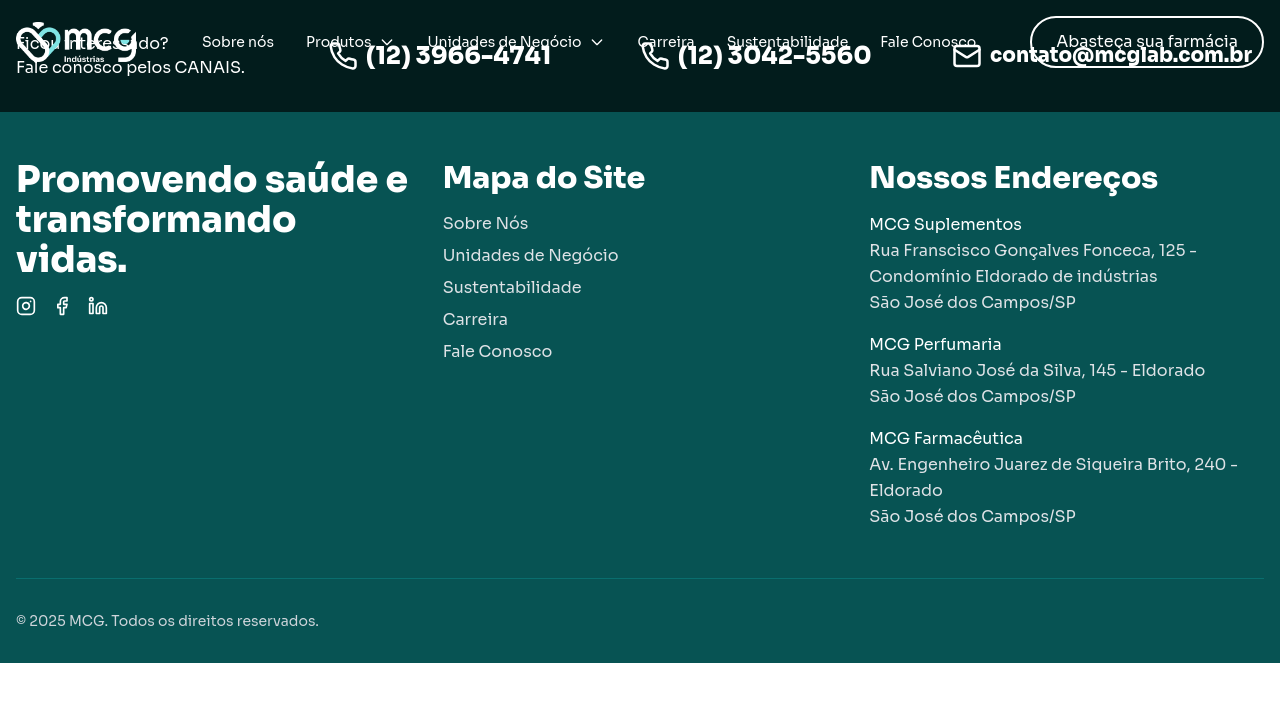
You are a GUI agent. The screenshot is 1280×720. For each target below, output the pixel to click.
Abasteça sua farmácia (1147, 41)
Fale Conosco (928, 42)
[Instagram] (26, 306)
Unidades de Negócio (516, 42)
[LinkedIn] (98, 306)
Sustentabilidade (788, 42)
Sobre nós (238, 42)
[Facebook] (62, 306)
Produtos (350, 42)
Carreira (665, 42)
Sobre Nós (486, 223)
